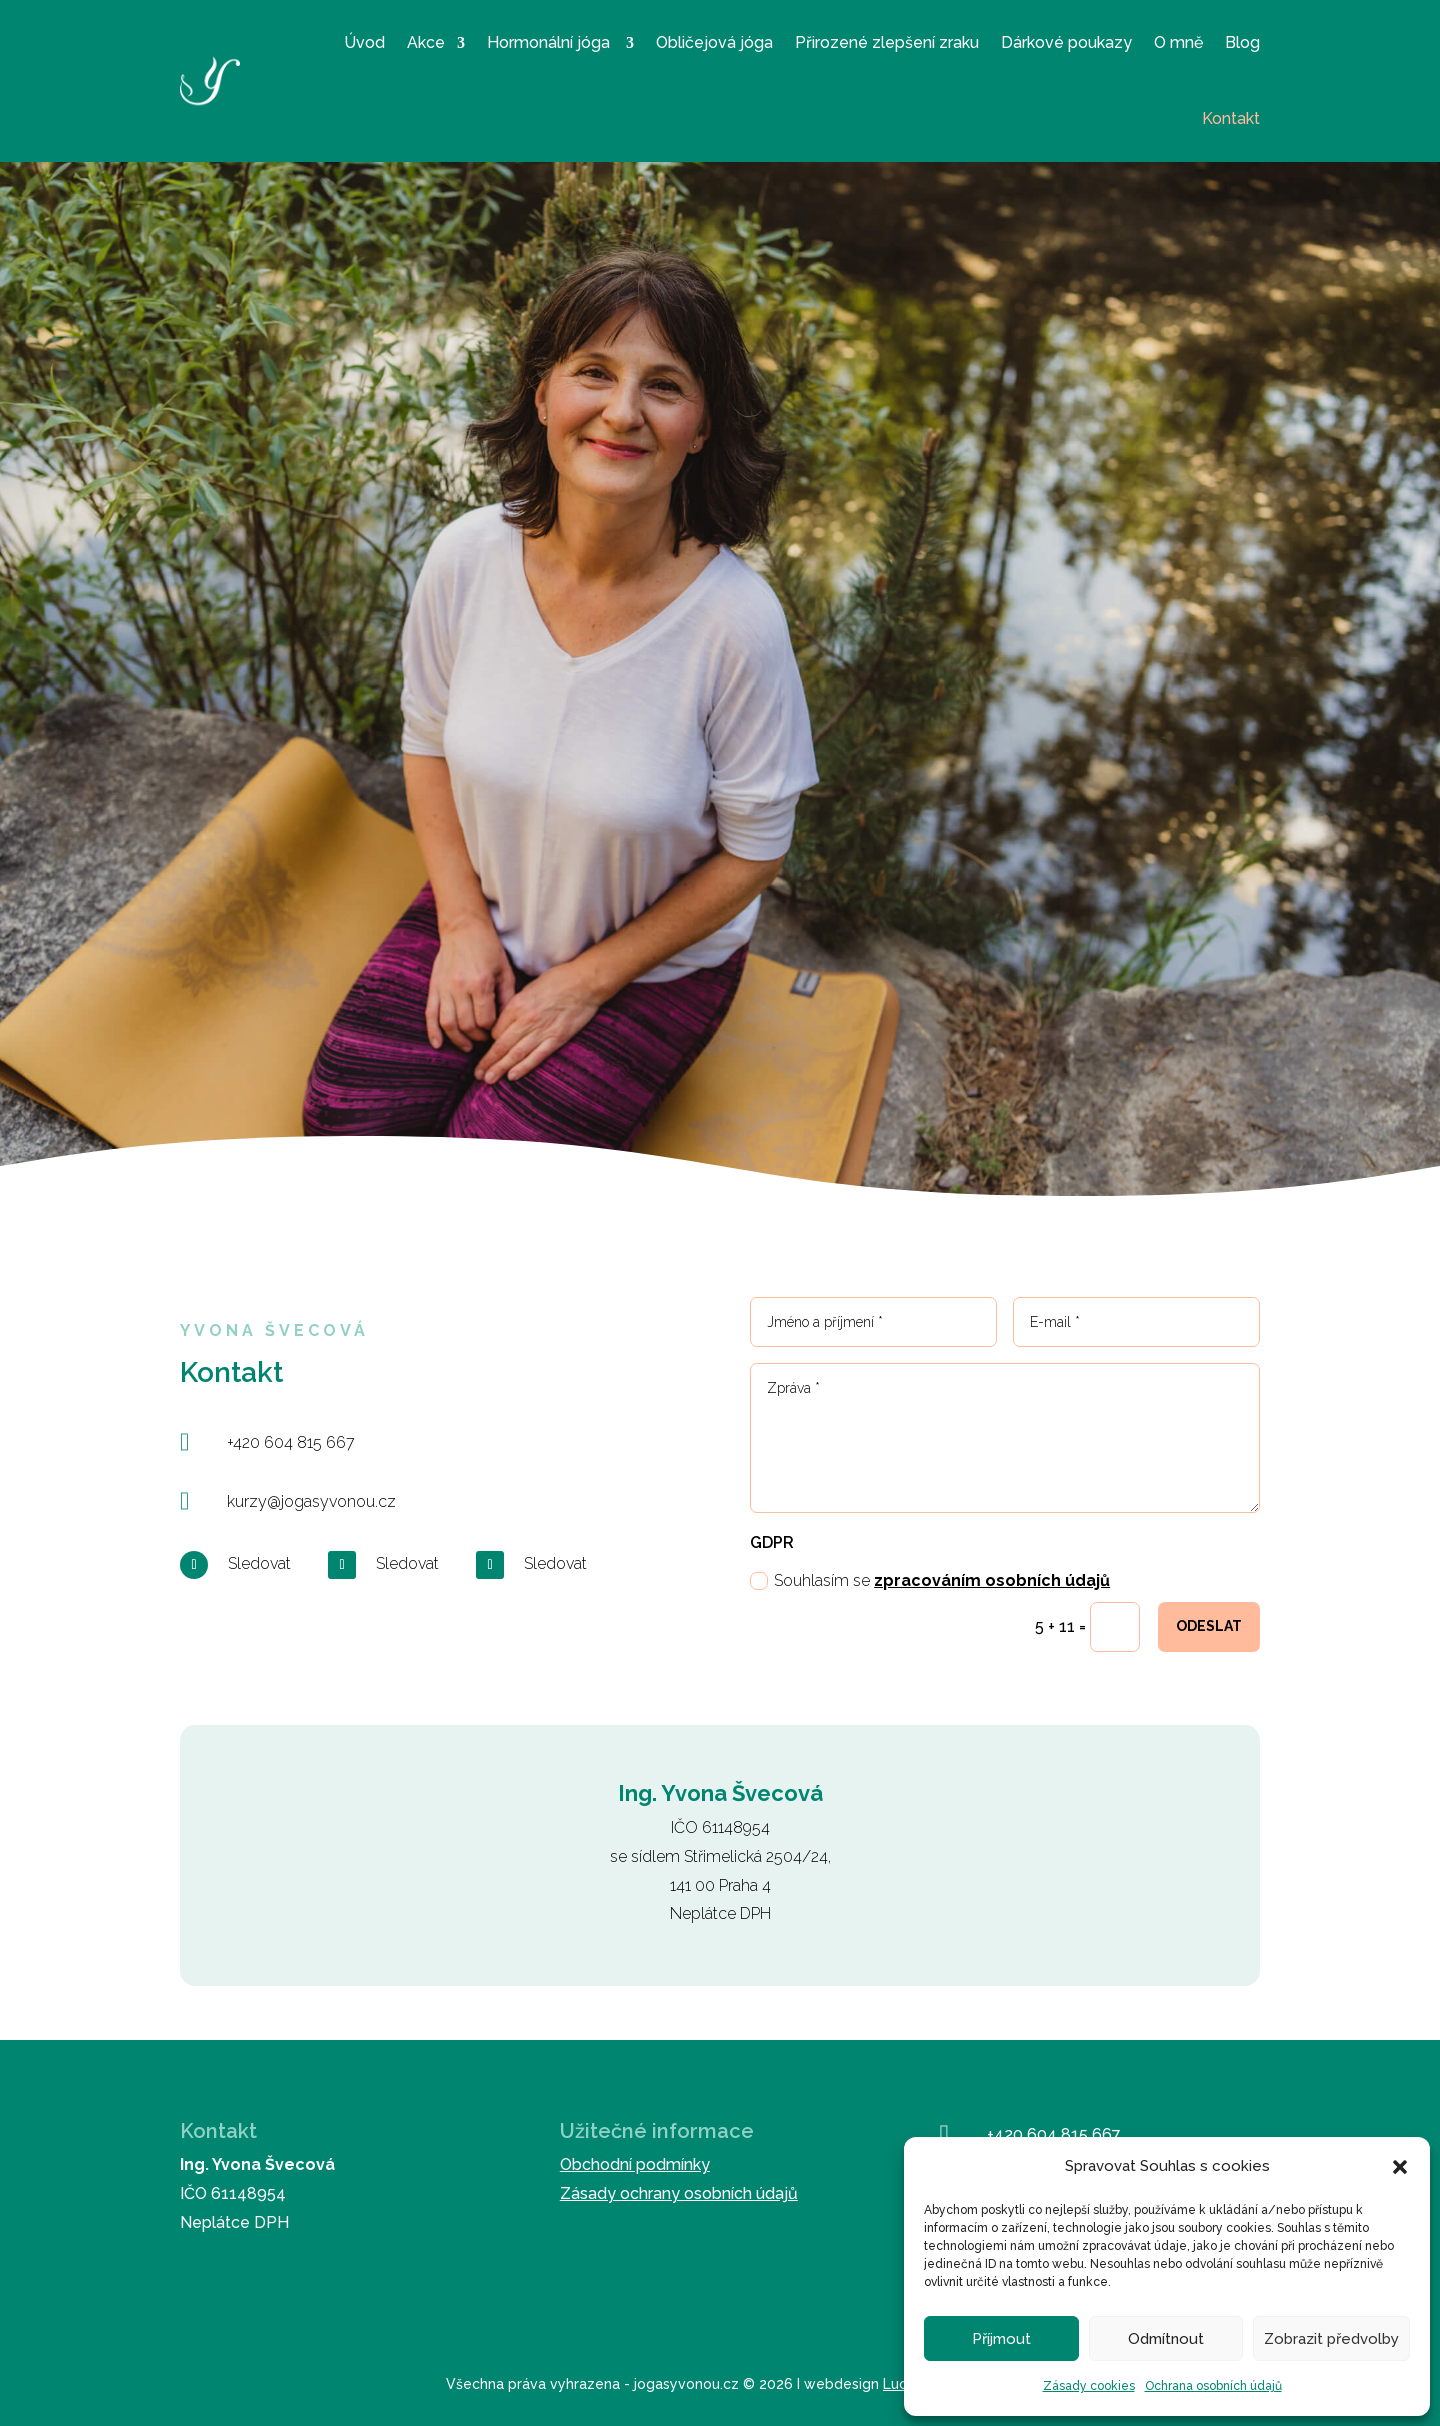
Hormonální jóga (550, 42)
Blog (1242, 42)
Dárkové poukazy (1066, 42)
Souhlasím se (930, 1581)
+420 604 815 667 (291, 1442)
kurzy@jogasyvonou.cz (311, 1501)
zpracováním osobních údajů (992, 1580)
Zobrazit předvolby (1331, 2339)
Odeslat (1209, 1626)
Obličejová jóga (714, 42)
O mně (1178, 42)
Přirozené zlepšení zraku (887, 42)
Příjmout (1001, 2339)
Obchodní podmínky (635, 2164)
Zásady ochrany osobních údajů (679, 2193)
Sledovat (259, 1563)
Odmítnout (1166, 2339)
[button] (1400, 2167)
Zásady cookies (1089, 2386)
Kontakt (1231, 118)
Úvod (364, 42)
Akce (426, 42)
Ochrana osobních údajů (1213, 2386)
